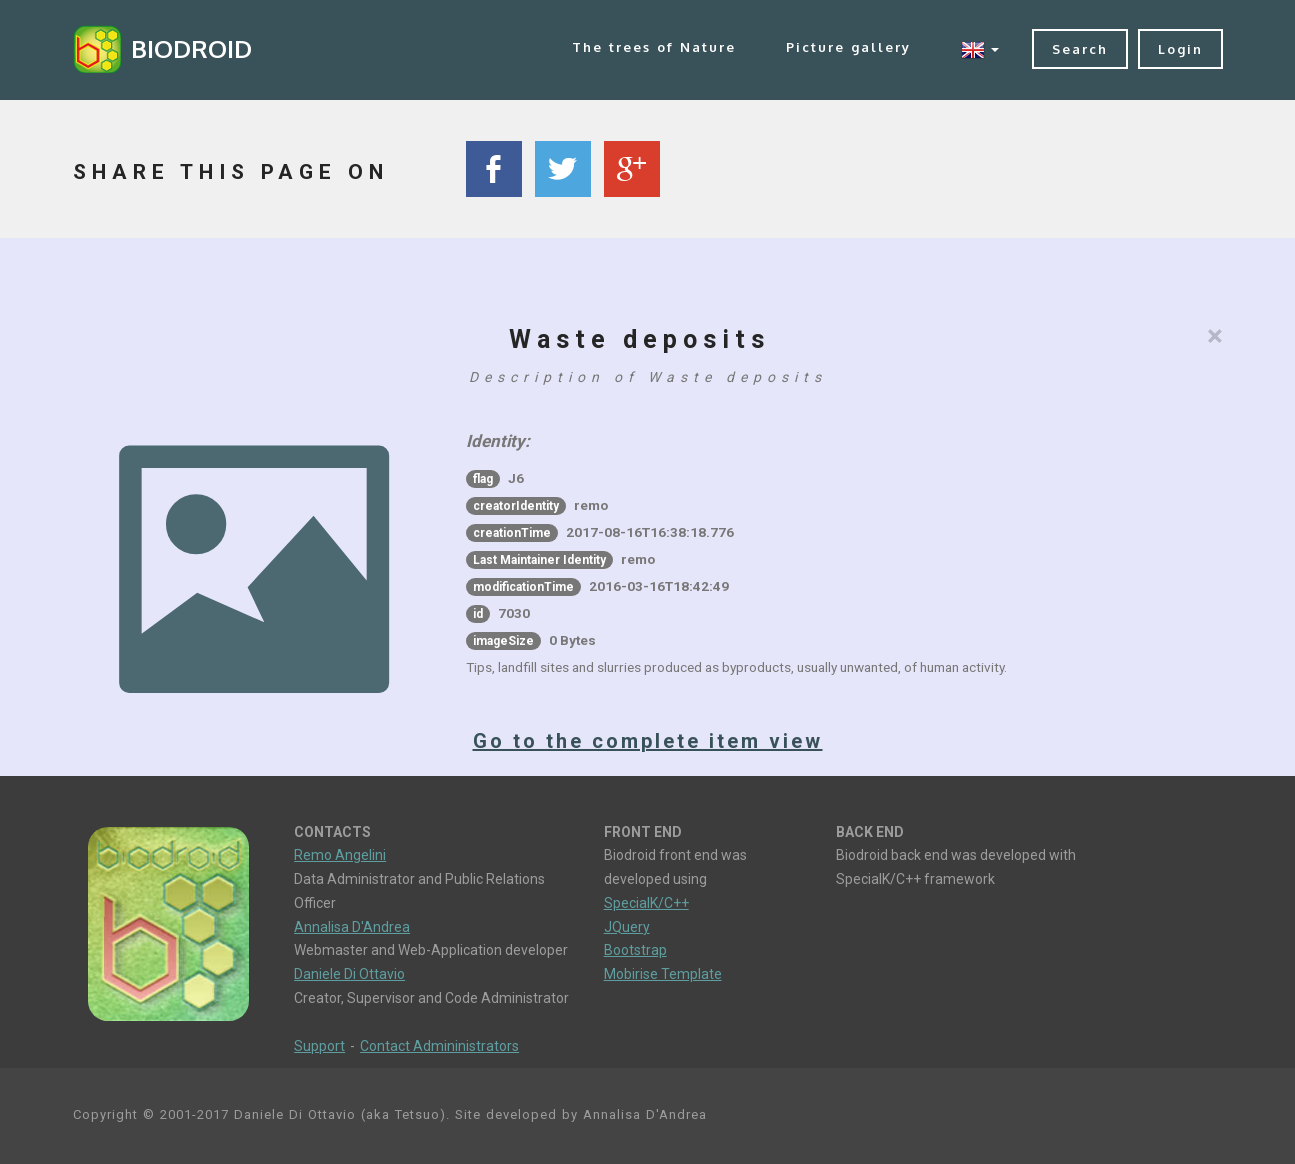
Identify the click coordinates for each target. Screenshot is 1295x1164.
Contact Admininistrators (439, 1046)
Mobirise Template (663, 974)
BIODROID (191, 48)
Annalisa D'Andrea (352, 927)
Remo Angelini (340, 855)
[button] (980, 49)
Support (319, 1046)
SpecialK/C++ (646, 903)
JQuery (627, 927)
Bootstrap (635, 950)
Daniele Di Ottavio (349, 974)
